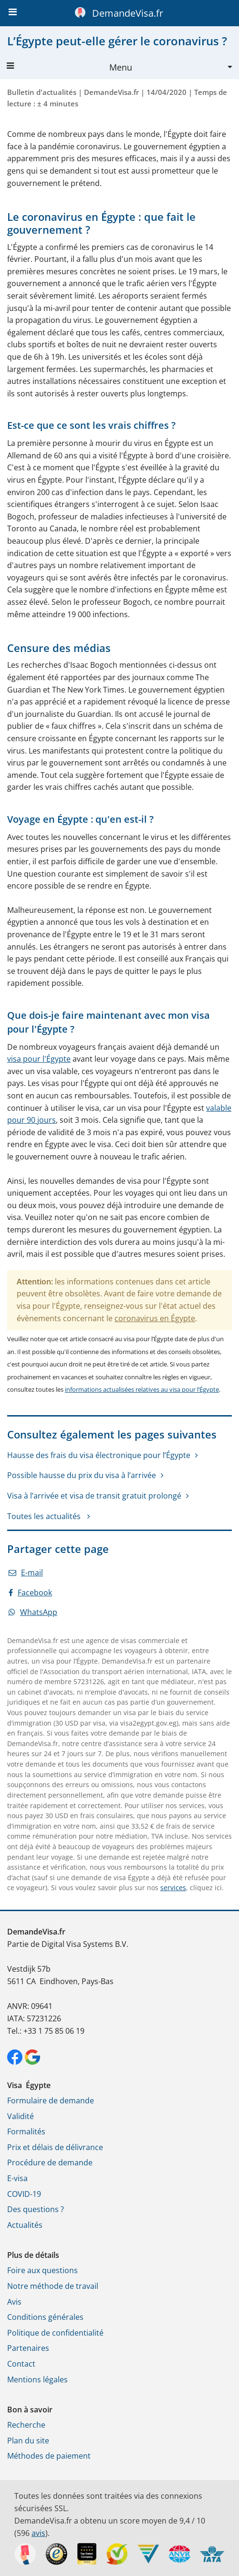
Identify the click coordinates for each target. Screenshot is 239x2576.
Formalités (26, 2131)
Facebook (30, 1592)
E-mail (26, 1572)
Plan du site (28, 2440)
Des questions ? (35, 2209)
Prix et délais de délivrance (55, 2147)
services (173, 1887)
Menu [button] (69, 67)
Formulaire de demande (50, 2100)
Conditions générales (45, 2317)
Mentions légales (37, 2379)
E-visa (17, 2178)
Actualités (24, 2225)
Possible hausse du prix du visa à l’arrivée (81, 1475)
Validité (20, 2116)
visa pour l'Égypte (39, 1059)
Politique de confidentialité (55, 2333)
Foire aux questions (42, 2270)
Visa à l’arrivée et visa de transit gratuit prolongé (94, 1495)
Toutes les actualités (45, 1516)
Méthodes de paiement (49, 2456)
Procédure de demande (50, 2162)
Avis (14, 2302)
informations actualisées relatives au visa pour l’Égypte (142, 1389)
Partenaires (28, 2348)
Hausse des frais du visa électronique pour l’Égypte (98, 1455)
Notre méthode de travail (52, 2286)
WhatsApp (33, 1612)
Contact (21, 2364)
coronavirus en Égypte (154, 1318)
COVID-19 (24, 2194)
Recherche (26, 2425)
